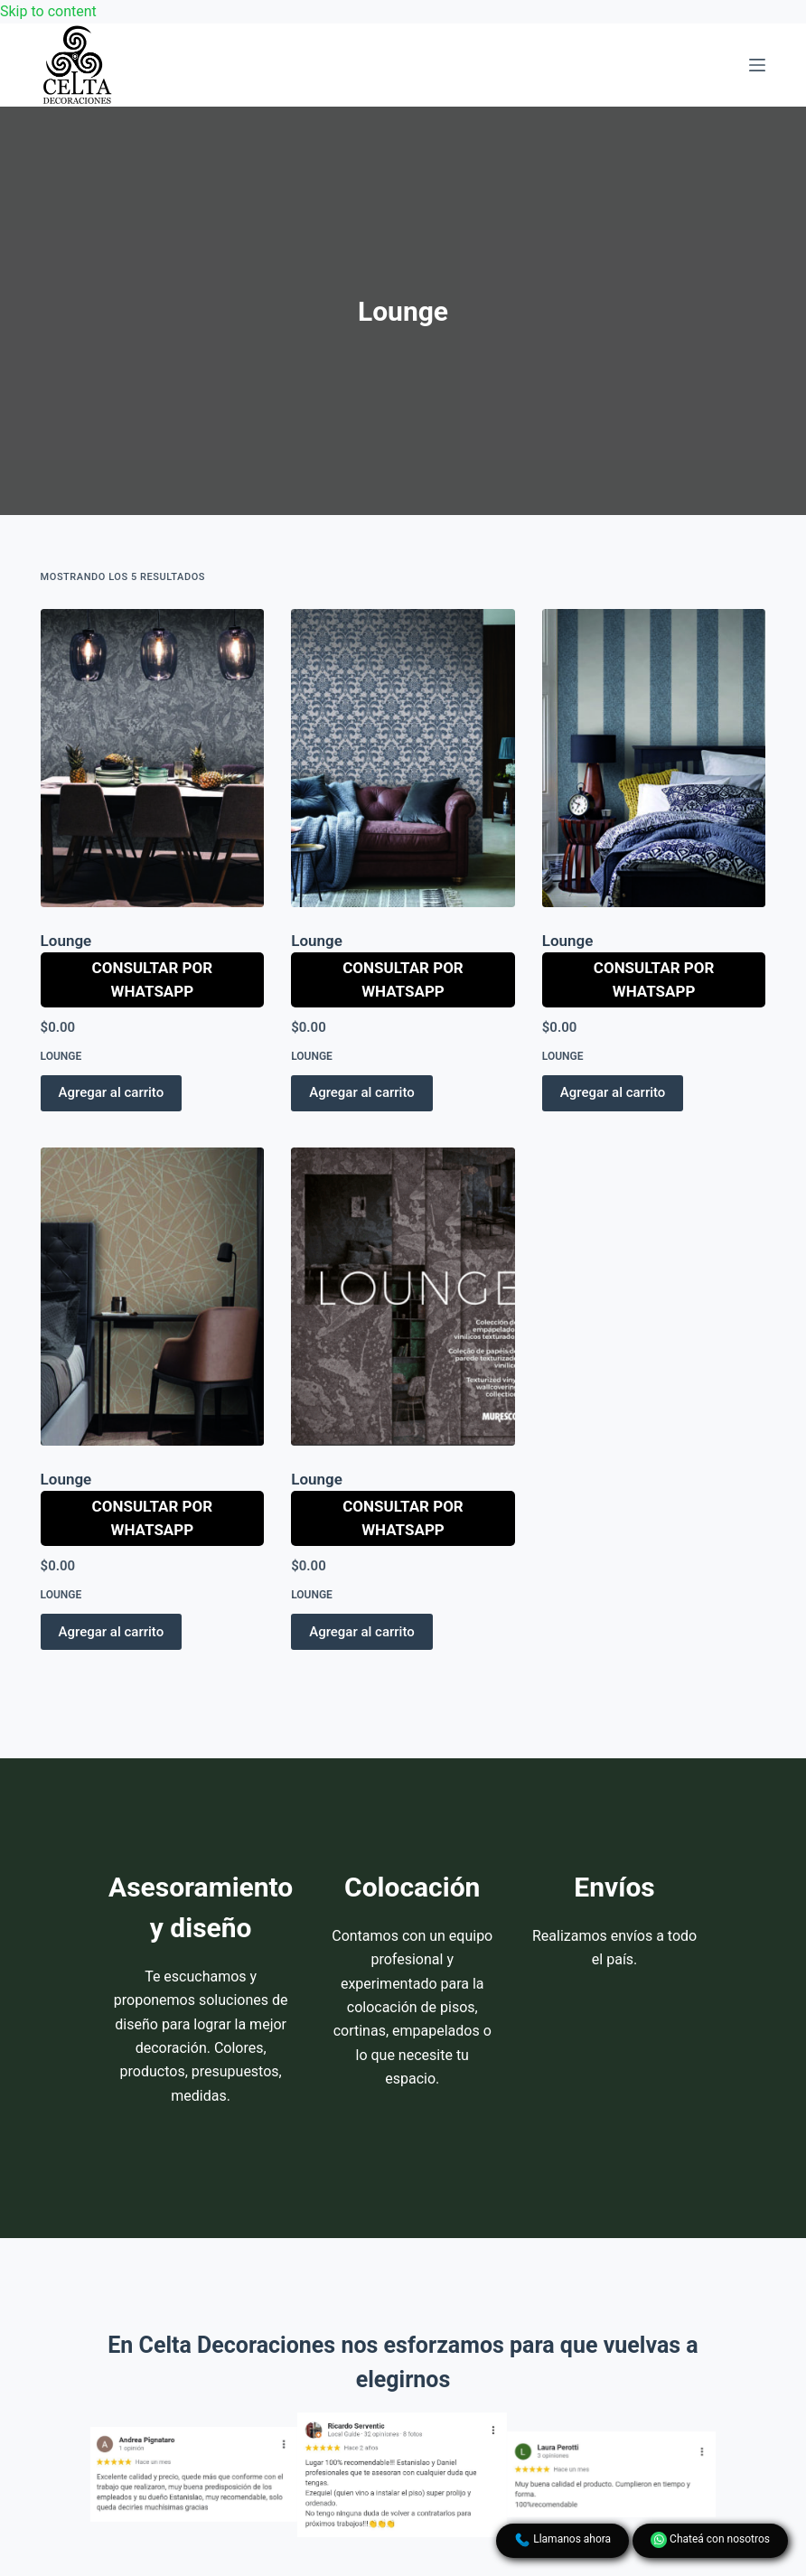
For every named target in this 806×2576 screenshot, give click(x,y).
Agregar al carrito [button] (111, 1092)
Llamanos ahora (562, 2540)
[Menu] (757, 65)
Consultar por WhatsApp (152, 979)
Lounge (66, 941)
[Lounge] (153, 758)
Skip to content (48, 11)
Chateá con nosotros (710, 2540)
